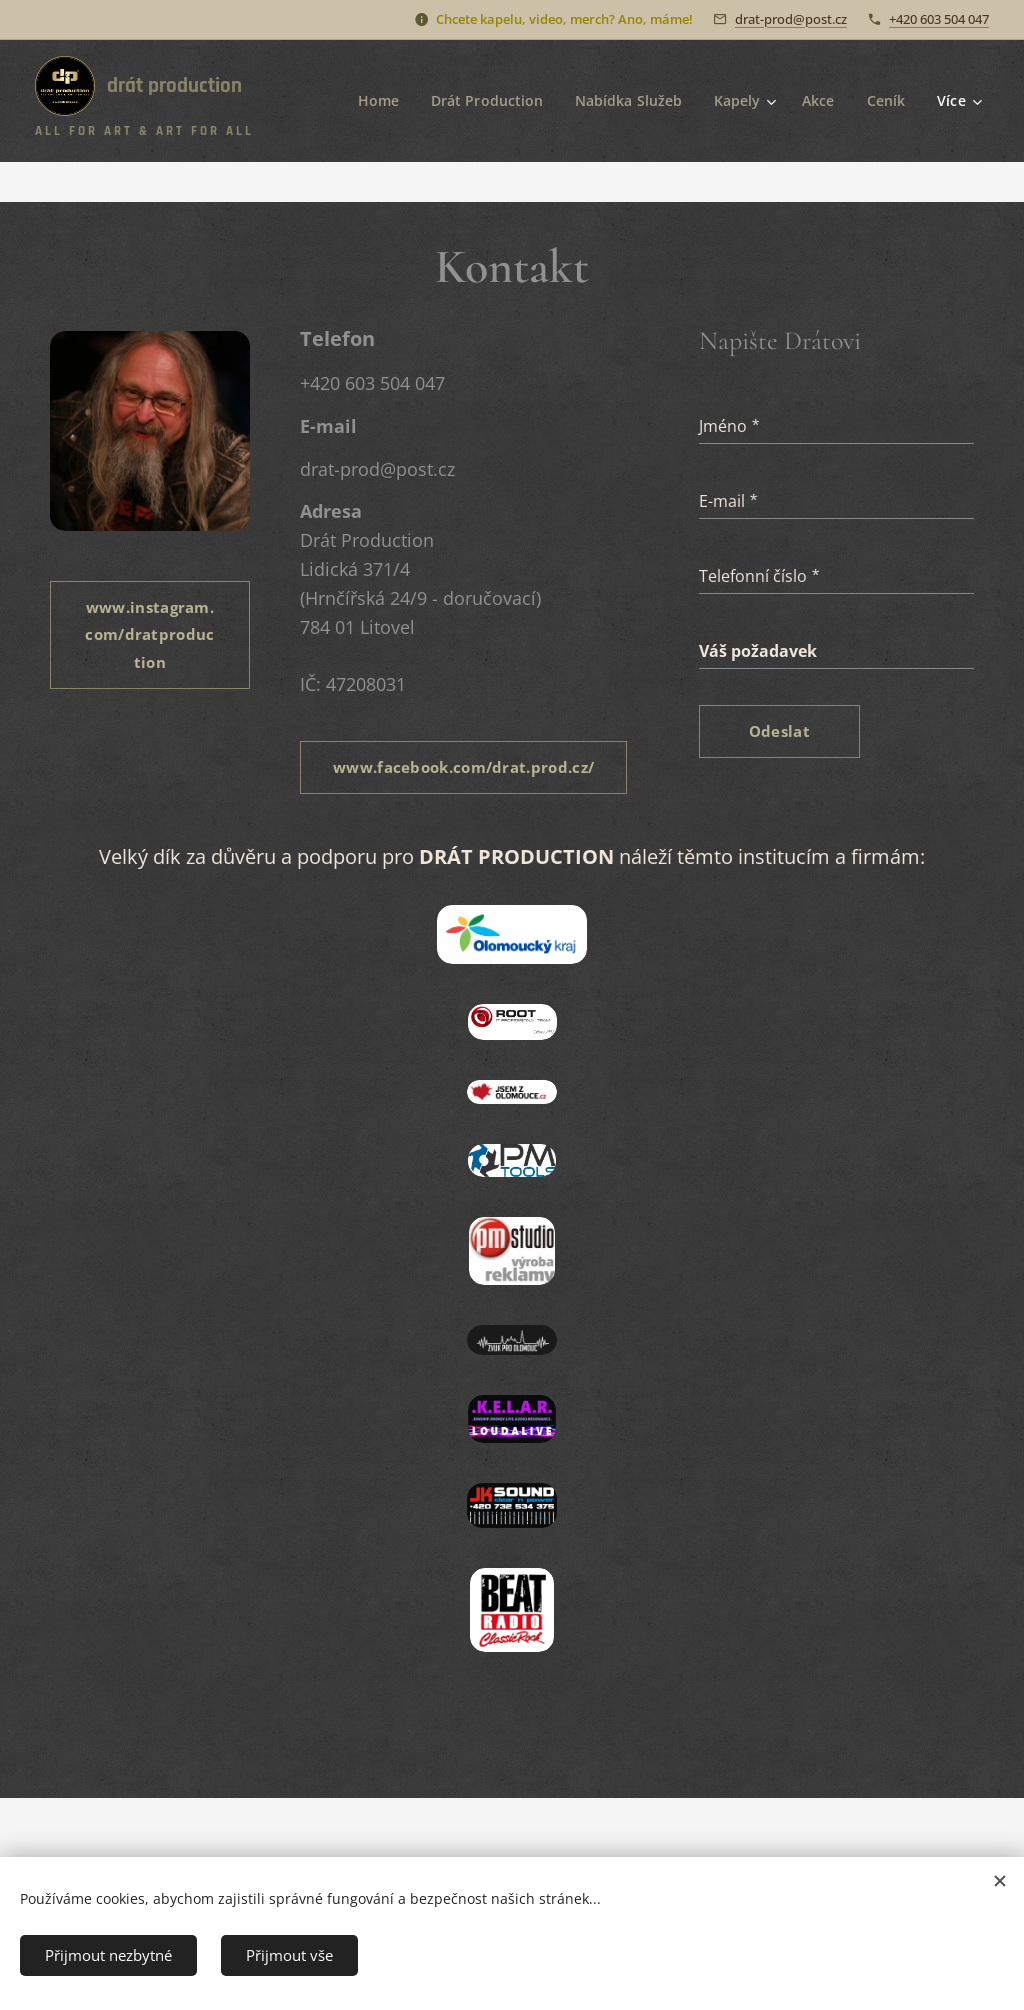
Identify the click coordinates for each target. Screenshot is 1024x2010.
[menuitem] (373, 101)
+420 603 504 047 (939, 19)
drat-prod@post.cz (791, 19)
